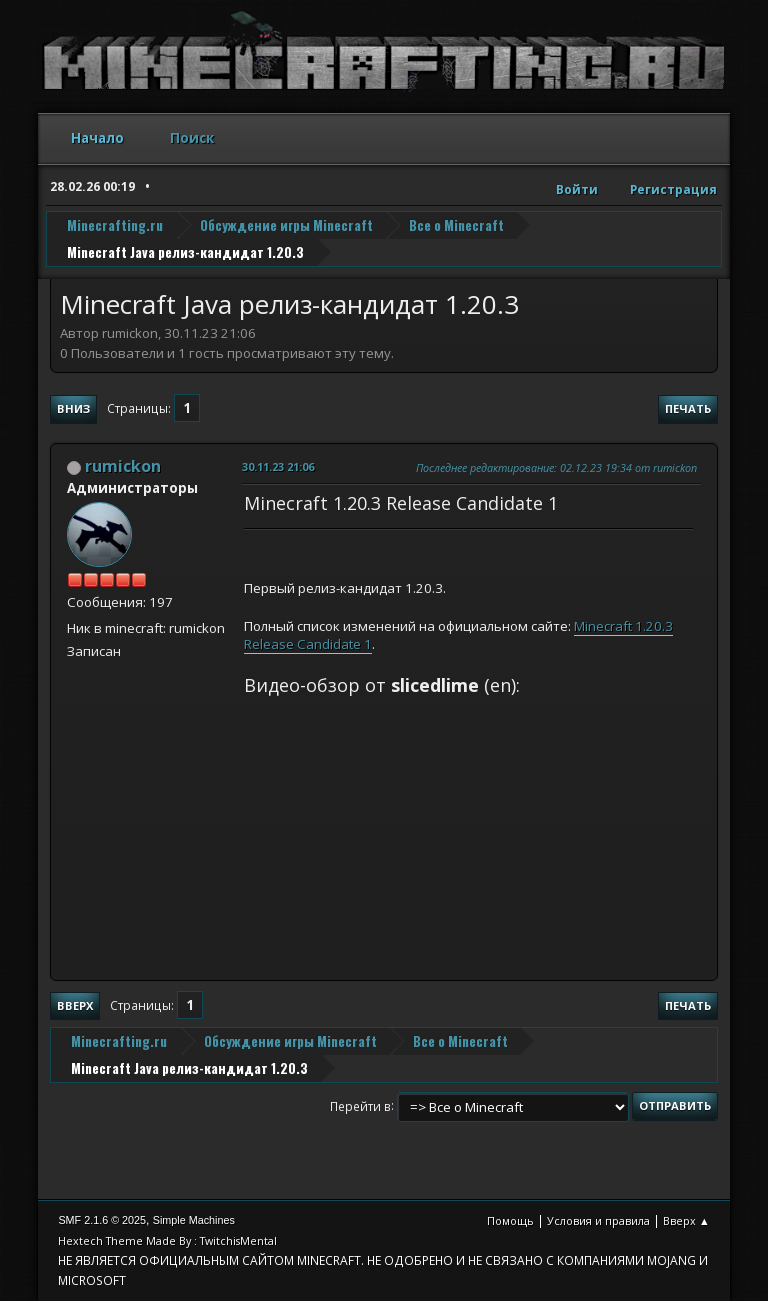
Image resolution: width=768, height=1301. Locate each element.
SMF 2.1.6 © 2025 (102, 1220)
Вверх (75, 1005)
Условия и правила (598, 1220)
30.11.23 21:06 (278, 466)
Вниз (73, 408)
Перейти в (360, 1105)
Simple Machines (194, 1220)
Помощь (510, 1220)
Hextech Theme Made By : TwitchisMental (167, 1240)
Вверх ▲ (686, 1220)
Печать (688, 408)
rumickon (123, 466)
